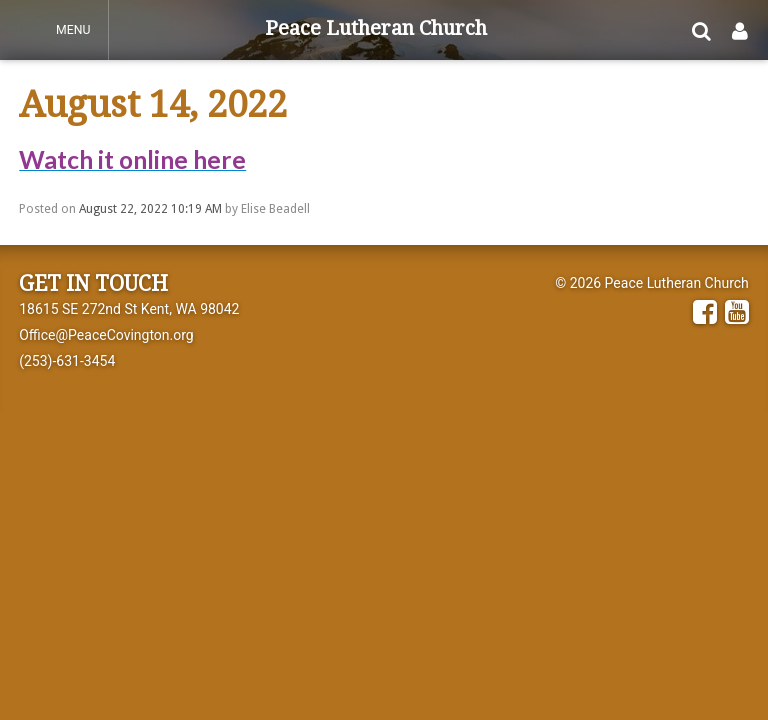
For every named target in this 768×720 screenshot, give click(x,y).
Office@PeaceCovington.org (106, 335)
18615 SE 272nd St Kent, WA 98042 (129, 309)
